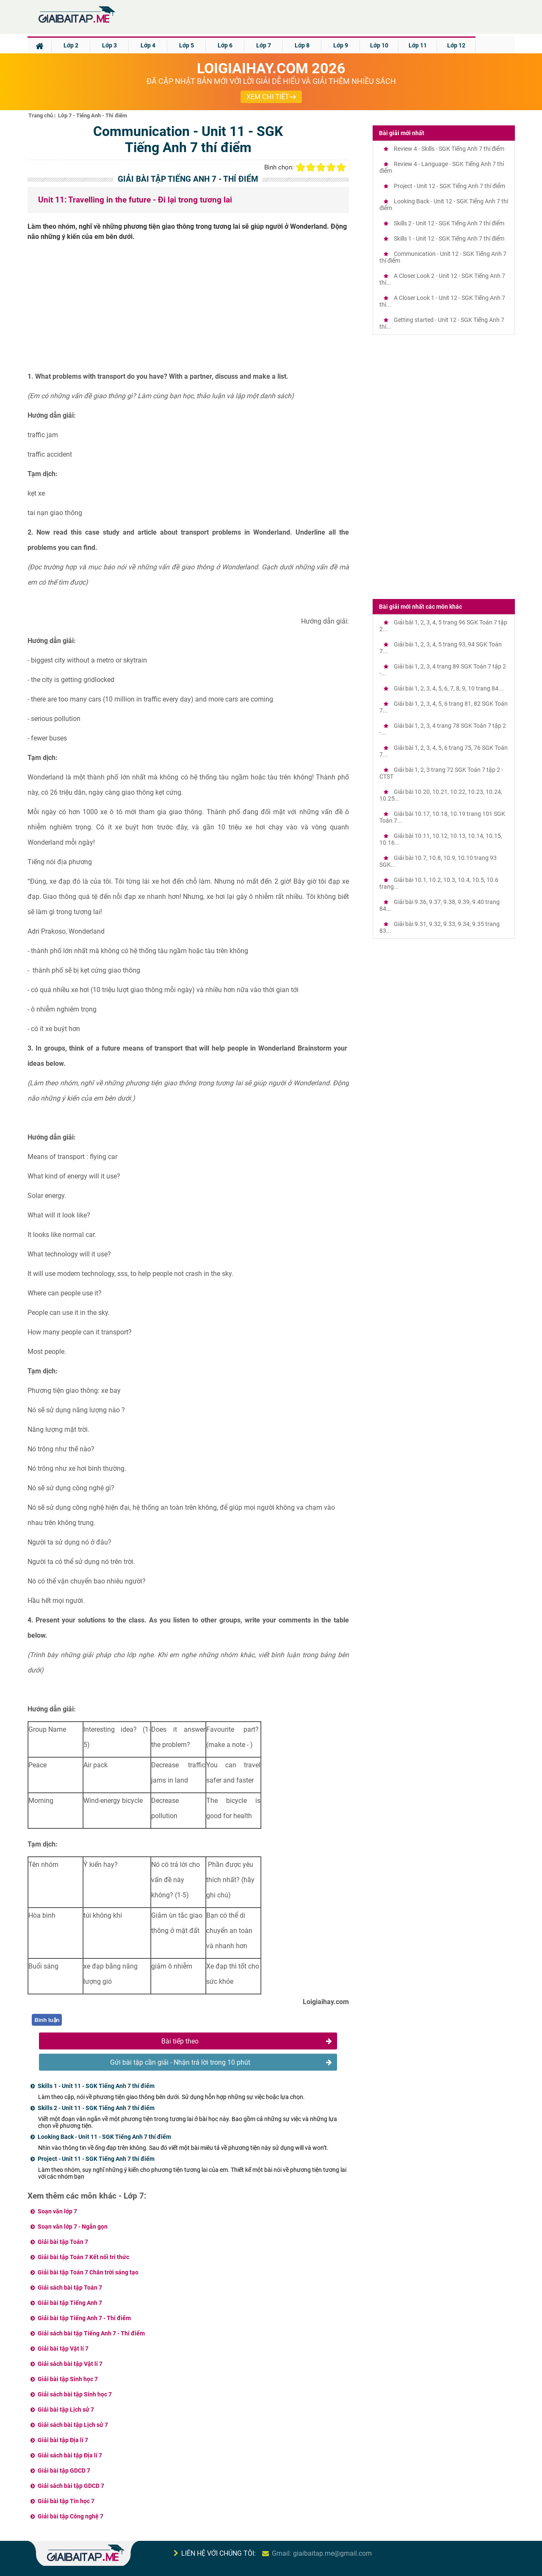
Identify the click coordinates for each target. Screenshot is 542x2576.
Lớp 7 (263, 45)
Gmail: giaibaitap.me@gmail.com (322, 2553)
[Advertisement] (188, 309)
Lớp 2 (71, 45)
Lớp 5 (186, 45)
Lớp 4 (148, 45)
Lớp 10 (379, 45)
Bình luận (47, 2020)
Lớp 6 (225, 45)
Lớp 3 (109, 45)
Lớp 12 (456, 45)
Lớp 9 (340, 45)
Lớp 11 (418, 45)
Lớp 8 (302, 45)
